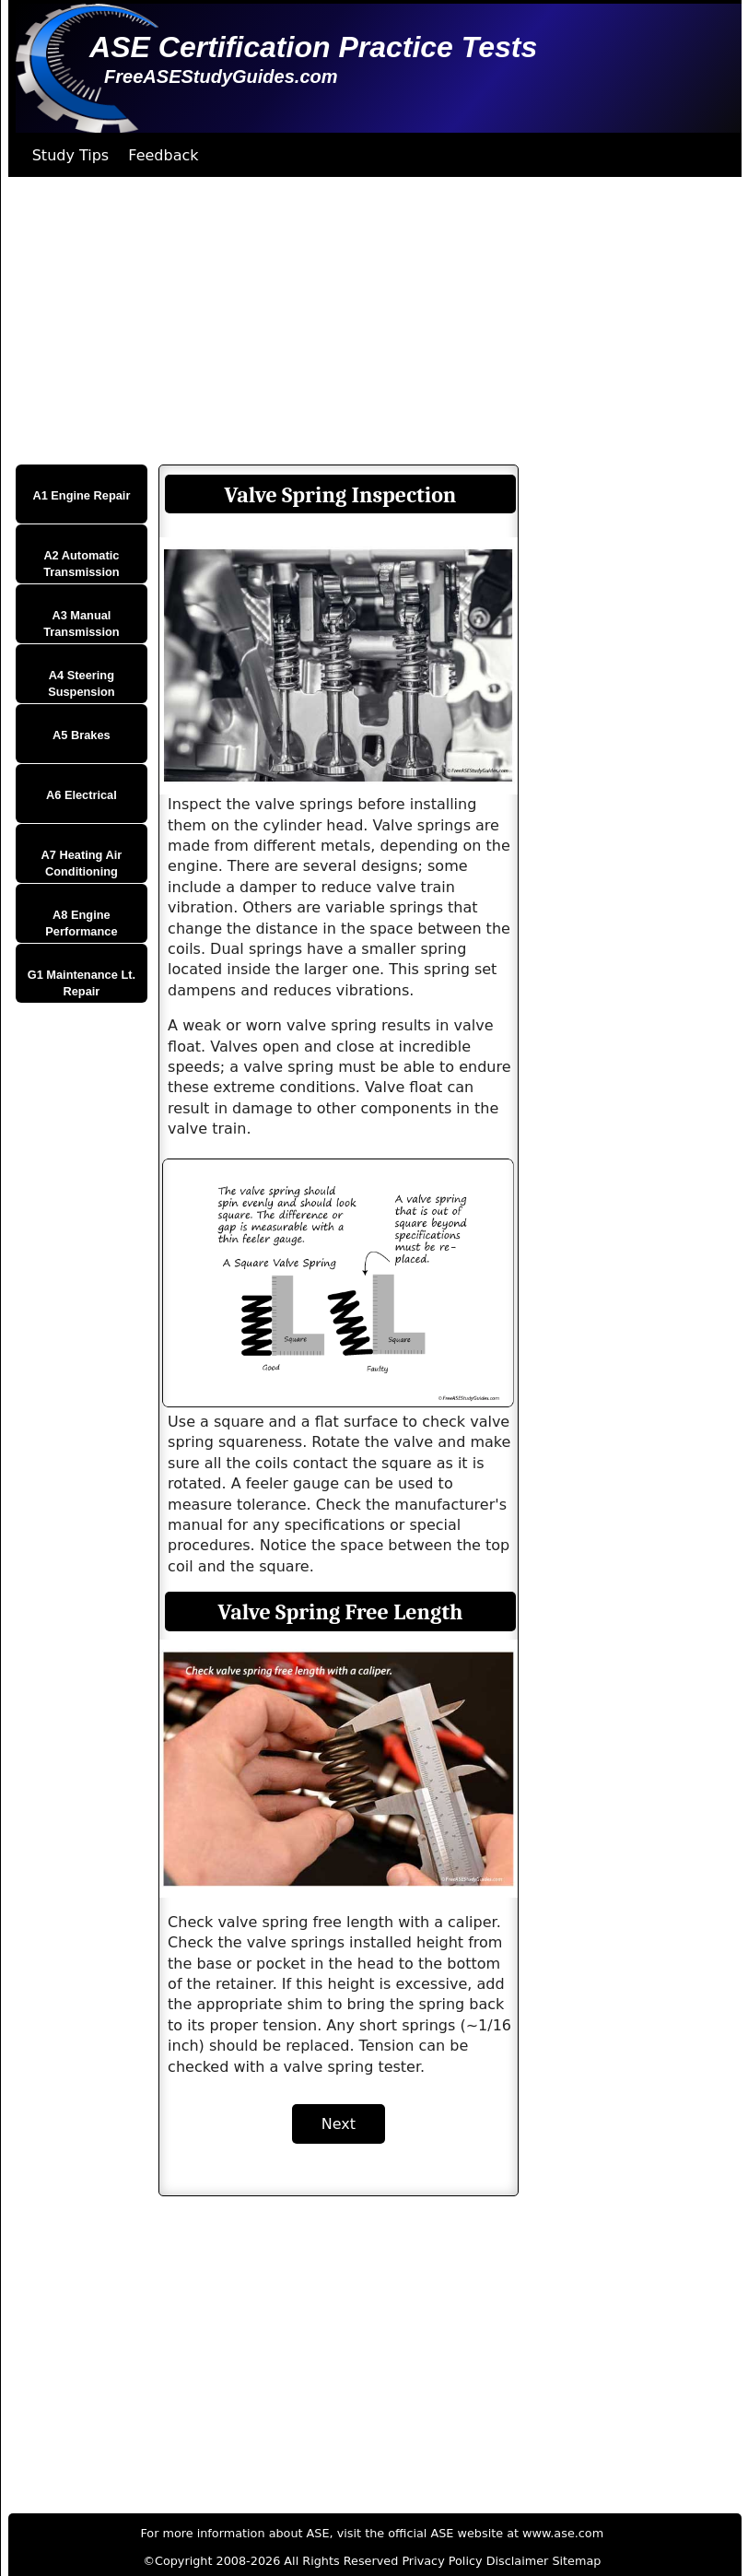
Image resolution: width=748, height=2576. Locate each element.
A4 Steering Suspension (81, 683)
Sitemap (576, 2561)
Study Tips (71, 155)
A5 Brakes (82, 735)
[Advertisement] (368, 321)
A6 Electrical (81, 795)
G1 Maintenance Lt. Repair (81, 983)
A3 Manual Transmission (81, 623)
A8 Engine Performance (81, 923)
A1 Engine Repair (81, 495)
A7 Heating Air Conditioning (82, 863)
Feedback (163, 155)
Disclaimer (517, 2561)
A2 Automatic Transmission (81, 563)
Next (338, 2124)
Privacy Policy (442, 2561)
